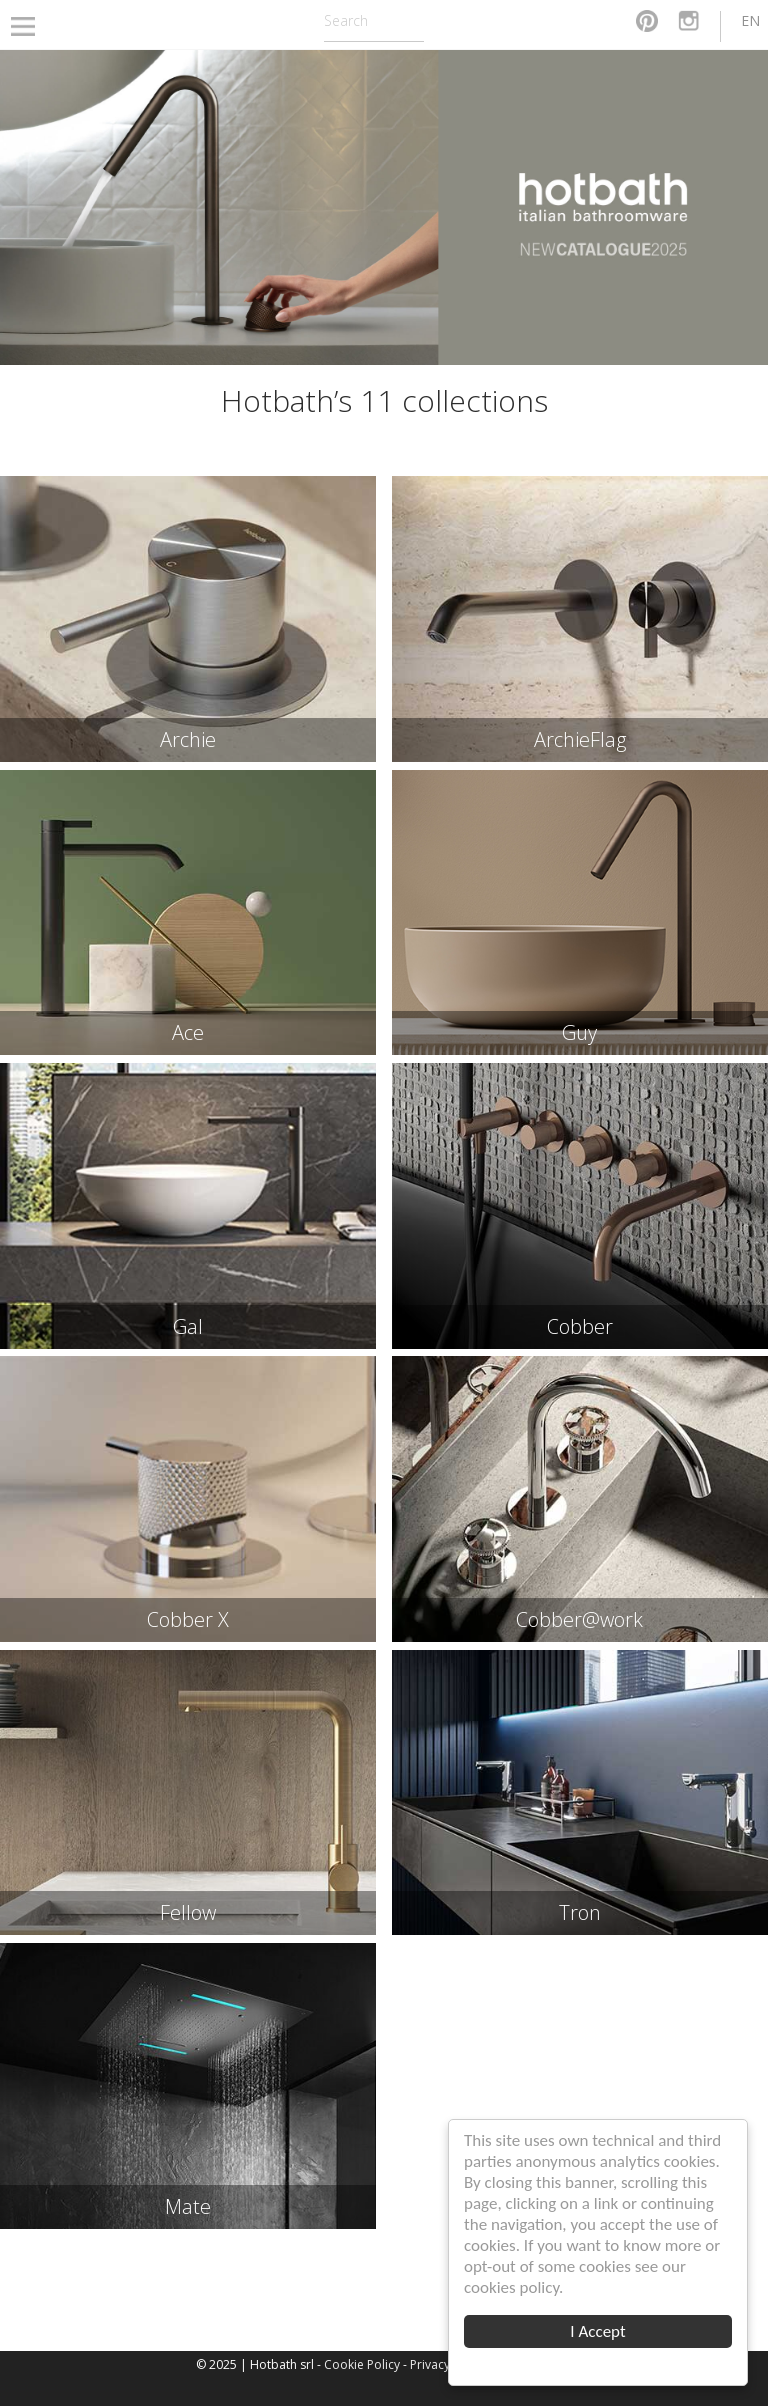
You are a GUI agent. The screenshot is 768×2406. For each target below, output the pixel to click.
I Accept (597, 2331)
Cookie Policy (362, 2364)
